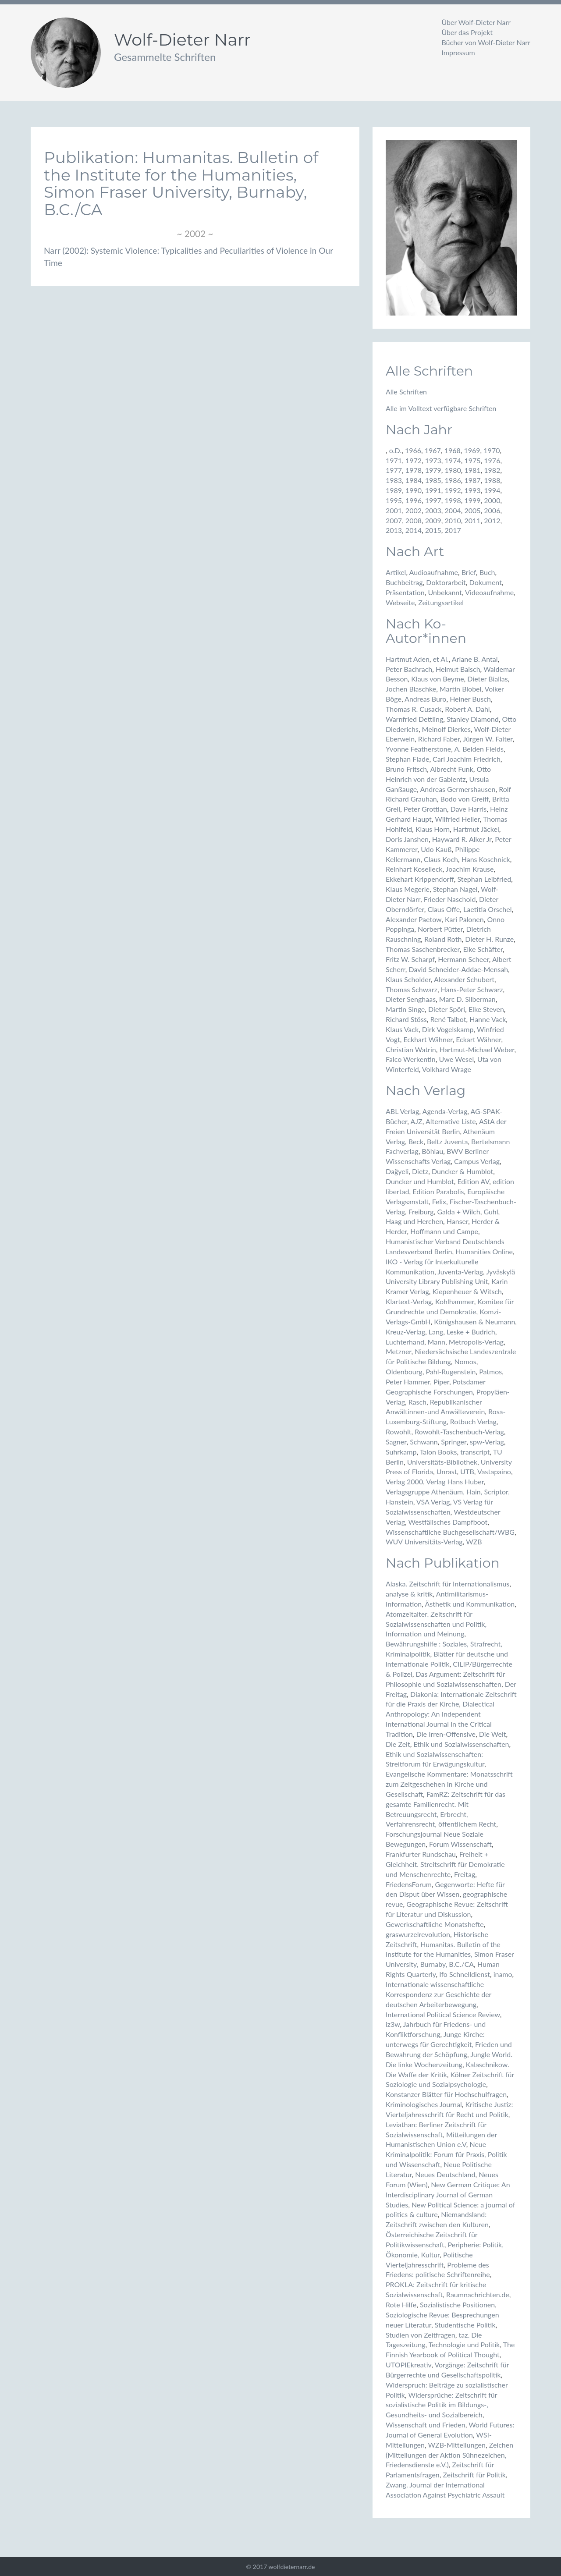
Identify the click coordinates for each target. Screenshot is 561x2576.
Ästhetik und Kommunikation (470, 1604)
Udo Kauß (436, 849)
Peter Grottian (425, 809)
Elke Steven (486, 1009)
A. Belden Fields (479, 749)
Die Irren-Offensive (446, 1734)
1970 (491, 450)
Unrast (447, 1471)
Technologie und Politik (464, 2344)
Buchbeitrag (404, 582)
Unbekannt (445, 592)
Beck (415, 1141)
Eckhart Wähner (427, 1039)
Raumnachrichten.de (477, 2294)
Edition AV (473, 1181)
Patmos (490, 1371)
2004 (453, 510)
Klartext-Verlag (409, 1301)
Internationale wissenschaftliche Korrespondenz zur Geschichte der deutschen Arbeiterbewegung (438, 1994)
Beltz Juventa (447, 1141)
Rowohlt (398, 1431)
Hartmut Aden (408, 659)
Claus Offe (443, 909)
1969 (472, 450)
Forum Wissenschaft (460, 1844)
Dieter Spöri (446, 1009)
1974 (453, 460)
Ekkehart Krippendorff (420, 879)
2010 (453, 520)
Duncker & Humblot (462, 1171)
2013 (394, 530)
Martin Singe (405, 1009)
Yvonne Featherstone (418, 749)
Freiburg (421, 1211)
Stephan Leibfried (484, 879)
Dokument (485, 582)
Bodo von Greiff (464, 799)
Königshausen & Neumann (474, 1321)
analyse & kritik (409, 1594)
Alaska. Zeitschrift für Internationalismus (447, 1583)
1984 (413, 480)
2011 (472, 520)
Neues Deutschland (445, 2174)
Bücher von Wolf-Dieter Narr (485, 42)
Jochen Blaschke (411, 689)
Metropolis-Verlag (476, 1342)
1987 (472, 480)
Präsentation (405, 592)
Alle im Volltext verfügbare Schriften (441, 408)
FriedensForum (409, 1884)
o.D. (395, 450)
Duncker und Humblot (420, 1181)
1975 (472, 460)
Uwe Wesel (456, 1059)
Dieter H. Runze (489, 939)
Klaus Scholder (408, 979)
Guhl (490, 1211)
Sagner (396, 1441)
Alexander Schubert (464, 979)
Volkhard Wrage (446, 1069)
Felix (439, 1201)
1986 (453, 480)
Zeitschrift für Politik (474, 2474)
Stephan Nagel (455, 889)
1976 (492, 460)
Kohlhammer (454, 1301)
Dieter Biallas (487, 678)
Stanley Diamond (473, 719)
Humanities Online (484, 1251)
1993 (472, 490)
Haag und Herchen (414, 1221)
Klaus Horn (432, 829)
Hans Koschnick (486, 859)
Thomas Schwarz (411, 989)
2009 (433, 520)
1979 (433, 470)
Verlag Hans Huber (455, 1481)
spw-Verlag (487, 1441)
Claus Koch (441, 859)
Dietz (420, 1171)
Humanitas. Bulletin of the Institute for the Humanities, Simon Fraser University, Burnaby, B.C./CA (450, 1954)
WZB (474, 1541)
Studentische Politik (465, 2325)
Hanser (457, 1221)
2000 (492, 500)
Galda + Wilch (458, 1211)
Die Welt (492, 1734)
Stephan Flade (407, 759)
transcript (475, 1452)
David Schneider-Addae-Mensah (458, 969)
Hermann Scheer (463, 959)
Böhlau (432, 1151)
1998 (453, 500)
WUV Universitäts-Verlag (424, 1541)
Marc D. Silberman (467, 999)
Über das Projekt (467, 32)
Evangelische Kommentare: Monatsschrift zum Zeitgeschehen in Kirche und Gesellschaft (449, 1784)
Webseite (400, 602)
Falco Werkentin (411, 1059)
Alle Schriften (406, 391)
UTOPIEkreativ (408, 2364)
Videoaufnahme (489, 592)
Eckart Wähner (478, 1039)
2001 (394, 510)
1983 (394, 480)
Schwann (423, 1441)
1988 (492, 480)
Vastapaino (494, 1471)
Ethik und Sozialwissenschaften (461, 1744)
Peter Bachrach (409, 669)
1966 (413, 450)
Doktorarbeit (445, 582)
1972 (413, 460)
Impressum (458, 52)
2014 (413, 530)
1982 (492, 470)
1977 (394, 470)
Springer (453, 1441)
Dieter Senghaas (411, 999)
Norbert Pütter (440, 929)
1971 (394, 460)
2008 (413, 520)
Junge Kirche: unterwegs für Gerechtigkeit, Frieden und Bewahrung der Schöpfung (449, 2044)
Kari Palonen (464, 919)
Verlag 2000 (404, 1481)
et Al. (441, 659)
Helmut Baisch (458, 669)
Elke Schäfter (483, 949)
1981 (472, 470)
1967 (433, 450)
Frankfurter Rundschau (421, 1854)
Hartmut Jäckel (476, 829)
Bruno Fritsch (406, 769)
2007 (394, 520)
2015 (433, 530)
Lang (436, 1331)
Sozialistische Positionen (457, 2304)
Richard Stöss (406, 1019)
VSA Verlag (433, 1501)
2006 (492, 510)
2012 (492, 520)
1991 (433, 490)
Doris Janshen (407, 839)
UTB (467, 1471)
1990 (413, 490)
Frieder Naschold (450, 899)
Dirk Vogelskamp (448, 1029)
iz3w (393, 2024)
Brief (469, 572)
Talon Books (438, 1452)
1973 (433, 460)
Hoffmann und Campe (444, 1231)
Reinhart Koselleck (414, 869)
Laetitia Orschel (487, 909)
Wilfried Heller (457, 819)
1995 (394, 500)
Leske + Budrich (471, 1331)
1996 (413, 500)
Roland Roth (443, 939)
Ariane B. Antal (475, 659)
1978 (413, 470)
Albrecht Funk (451, 769)
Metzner (399, 1351)
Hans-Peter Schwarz (472, 989)
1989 (394, 490)
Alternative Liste (451, 1121)
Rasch (417, 1402)
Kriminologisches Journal (424, 2104)
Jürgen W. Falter (487, 738)
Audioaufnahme (433, 572)
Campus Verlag (477, 1161)
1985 (433, 480)
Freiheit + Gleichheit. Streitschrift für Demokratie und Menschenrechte (445, 1864)
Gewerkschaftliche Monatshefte (435, 1924)
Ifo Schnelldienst (464, 1974)
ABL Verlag (402, 1111)
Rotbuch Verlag (473, 1421)
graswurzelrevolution (418, 1934)
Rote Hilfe (401, 2304)
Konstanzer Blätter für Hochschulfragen (446, 2094)
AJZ (417, 1121)
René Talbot (448, 1019)
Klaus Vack (402, 1029)
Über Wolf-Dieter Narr (476, 22)
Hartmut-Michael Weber (476, 1049)
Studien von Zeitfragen (420, 2335)
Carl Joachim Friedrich (467, 759)
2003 (433, 510)
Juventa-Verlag (460, 1271)
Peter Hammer (408, 1381)
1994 (492, 490)
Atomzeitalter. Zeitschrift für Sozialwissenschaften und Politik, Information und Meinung (436, 1624)
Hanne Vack (487, 1019)
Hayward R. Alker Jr (462, 839)
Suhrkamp (401, 1452)
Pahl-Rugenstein (451, 1371)
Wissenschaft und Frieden (425, 2424)
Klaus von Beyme (437, 678)
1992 (453, 490)
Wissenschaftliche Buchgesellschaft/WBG (450, 1532)
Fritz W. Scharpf (410, 959)
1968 (452, 450)
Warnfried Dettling (414, 719)
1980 (453, 470)
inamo (503, 1974)
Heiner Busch (470, 699)
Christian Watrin (411, 1049)
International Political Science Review (443, 2014)
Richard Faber (439, 738)
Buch (487, 572)
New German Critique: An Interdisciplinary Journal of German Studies (448, 2194)
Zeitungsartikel (441, 602)
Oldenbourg (404, 1371)
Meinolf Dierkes (446, 729)
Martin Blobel (461, 689)
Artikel (396, 572)
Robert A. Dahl (467, 709)
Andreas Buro (425, 699)
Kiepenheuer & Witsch (467, 1291)
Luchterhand (405, 1342)
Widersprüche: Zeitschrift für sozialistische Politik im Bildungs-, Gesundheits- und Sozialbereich (441, 2405)
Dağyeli (397, 1171)
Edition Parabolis (438, 1191)
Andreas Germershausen (458, 789)
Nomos (465, 1361)
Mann (436, 1342)
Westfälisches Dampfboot (447, 1522)
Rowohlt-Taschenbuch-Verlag (459, 1431)
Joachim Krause (470, 869)
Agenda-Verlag (445, 1111)
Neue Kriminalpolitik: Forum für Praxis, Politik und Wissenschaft (446, 2154)
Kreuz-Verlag (405, 1331)
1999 (472, 500)
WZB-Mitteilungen (456, 2445)
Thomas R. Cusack (413, 709)
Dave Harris (469, 809)
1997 (433, 500)
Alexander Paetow (413, 919)
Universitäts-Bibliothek (442, 1462)
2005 (472, 510)
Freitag (464, 1874)
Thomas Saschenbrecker (423, 949)
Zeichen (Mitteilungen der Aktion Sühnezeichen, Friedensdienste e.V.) (449, 2455)
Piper (441, 1381)
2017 (453, 530)
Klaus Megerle (408, 889)
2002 (413, 510)
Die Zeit (398, 1744)
